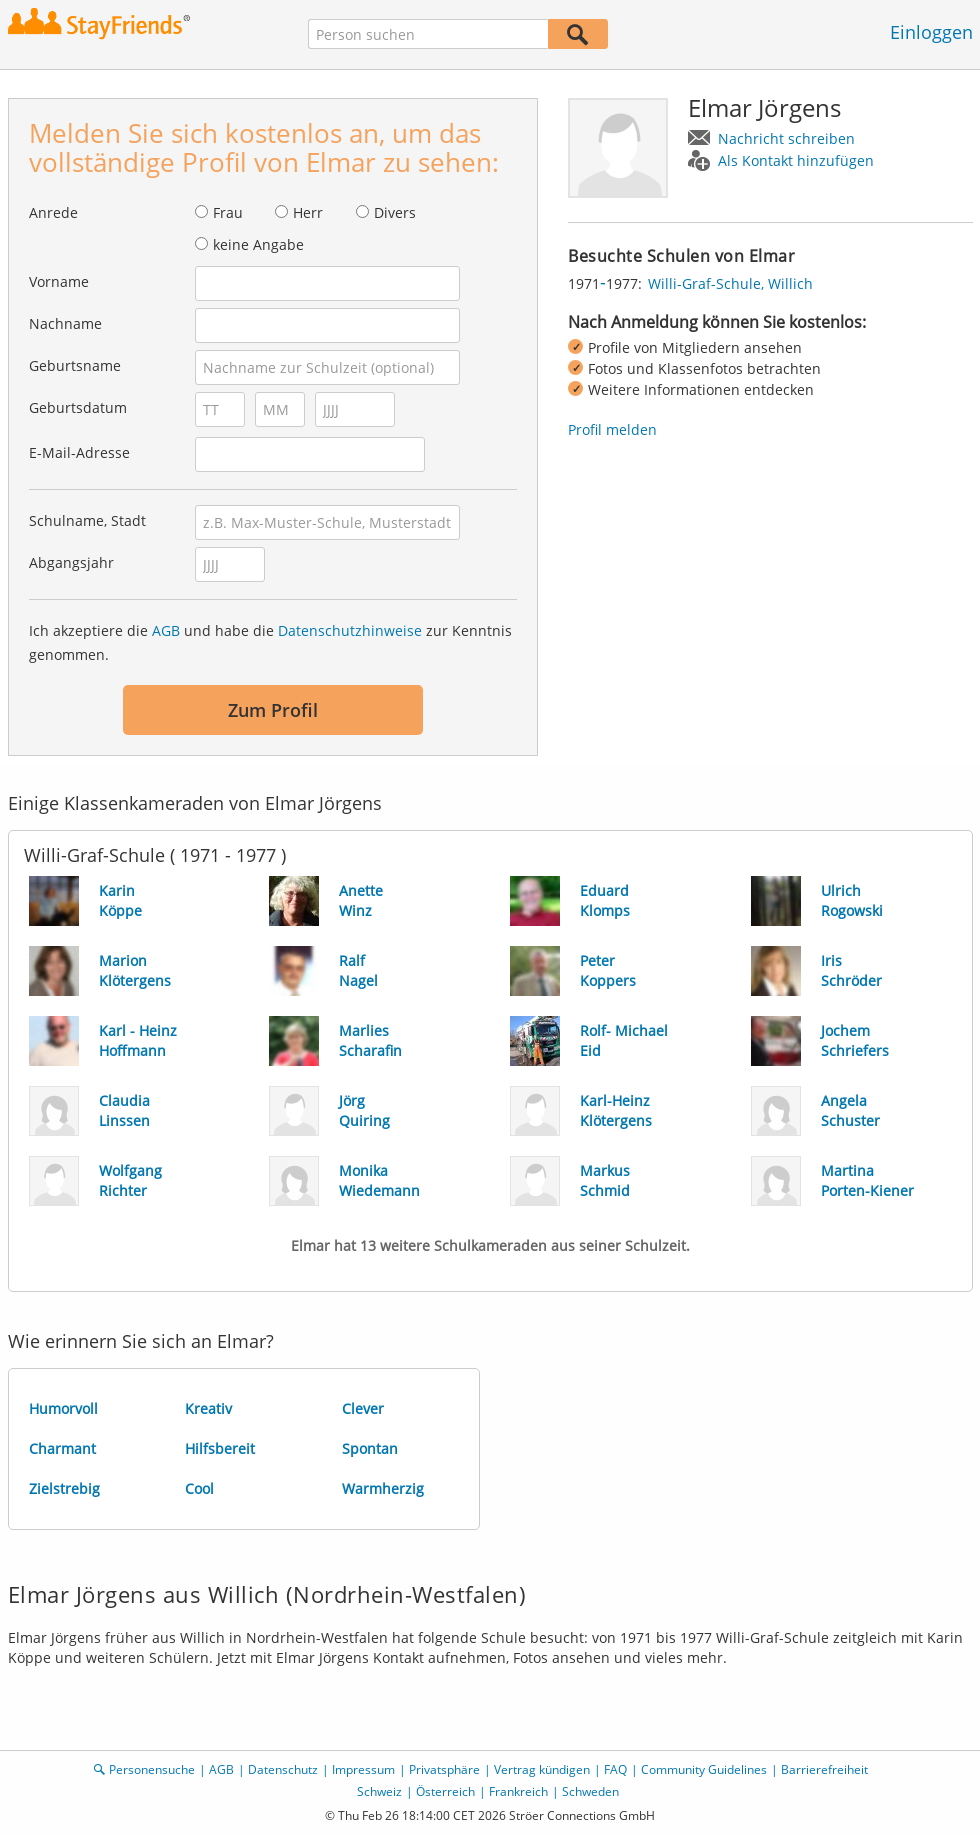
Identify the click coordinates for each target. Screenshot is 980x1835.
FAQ (615, 1769)
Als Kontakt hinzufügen (796, 160)
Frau (228, 212)
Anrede (53, 212)
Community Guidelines (704, 1769)
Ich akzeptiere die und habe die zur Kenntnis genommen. (270, 642)
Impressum (363, 1769)
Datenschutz (283, 1769)
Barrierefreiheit (824, 1769)
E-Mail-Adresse (79, 452)
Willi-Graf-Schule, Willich (730, 283)
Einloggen (931, 32)
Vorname (59, 281)
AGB (166, 630)
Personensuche (152, 1769)
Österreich (445, 1791)
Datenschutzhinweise (350, 630)
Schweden (590, 1791)
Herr (308, 212)
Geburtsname (75, 365)
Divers (395, 212)
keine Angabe (258, 244)
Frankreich (518, 1791)
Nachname (65, 323)
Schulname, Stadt (87, 520)
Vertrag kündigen (542, 1769)
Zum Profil (273, 710)
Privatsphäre (444, 1769)
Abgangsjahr (71, 562)
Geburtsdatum (78, 407)
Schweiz (379, 1791)
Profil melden (612, 429)
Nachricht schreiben (786, 138)
